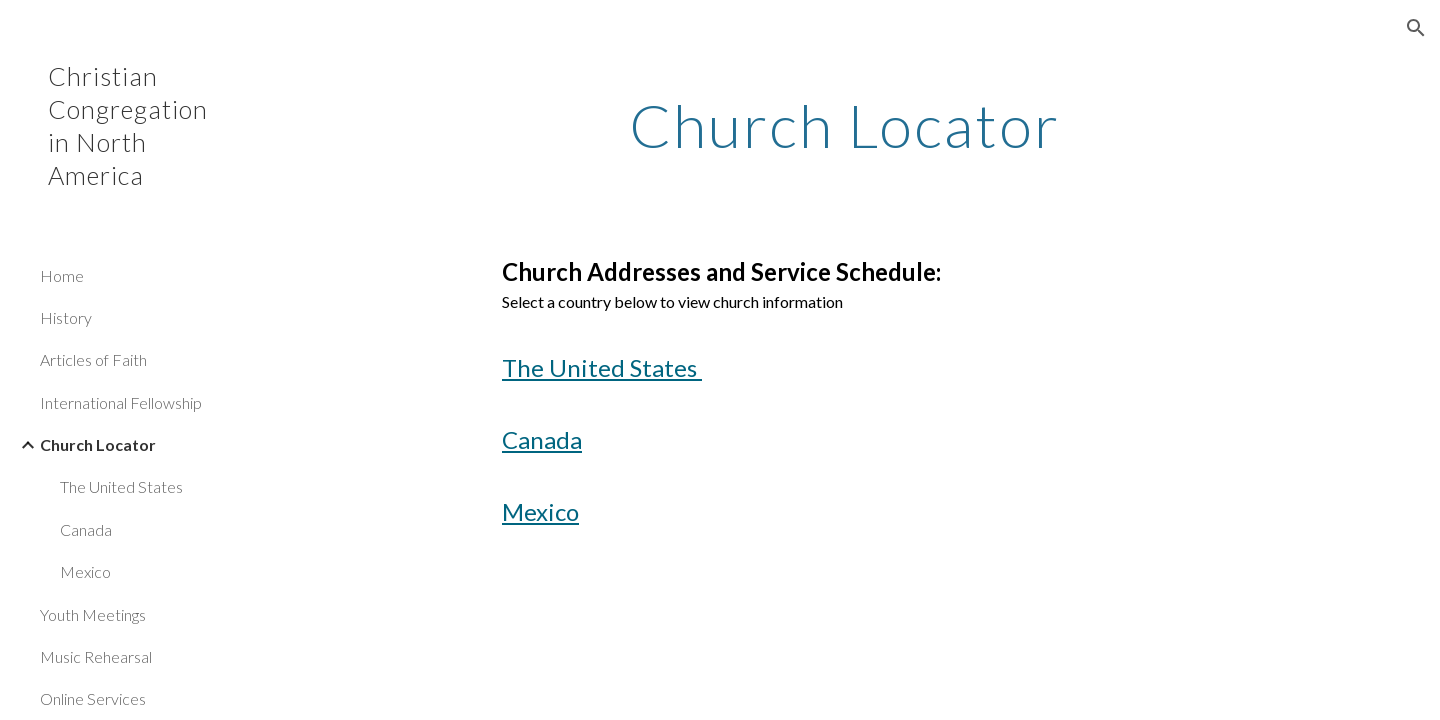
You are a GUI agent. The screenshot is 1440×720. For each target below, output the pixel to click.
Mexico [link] (85, 571)
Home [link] (62, 275)
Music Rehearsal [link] (96, 656)
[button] (1416, 28)
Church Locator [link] (98, 444)
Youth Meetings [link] (93, 614)
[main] (845, 125)
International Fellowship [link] (121, 402)
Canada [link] (86, 529)
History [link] (66, 317)
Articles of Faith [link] (93, 359)
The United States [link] (121, 486)
